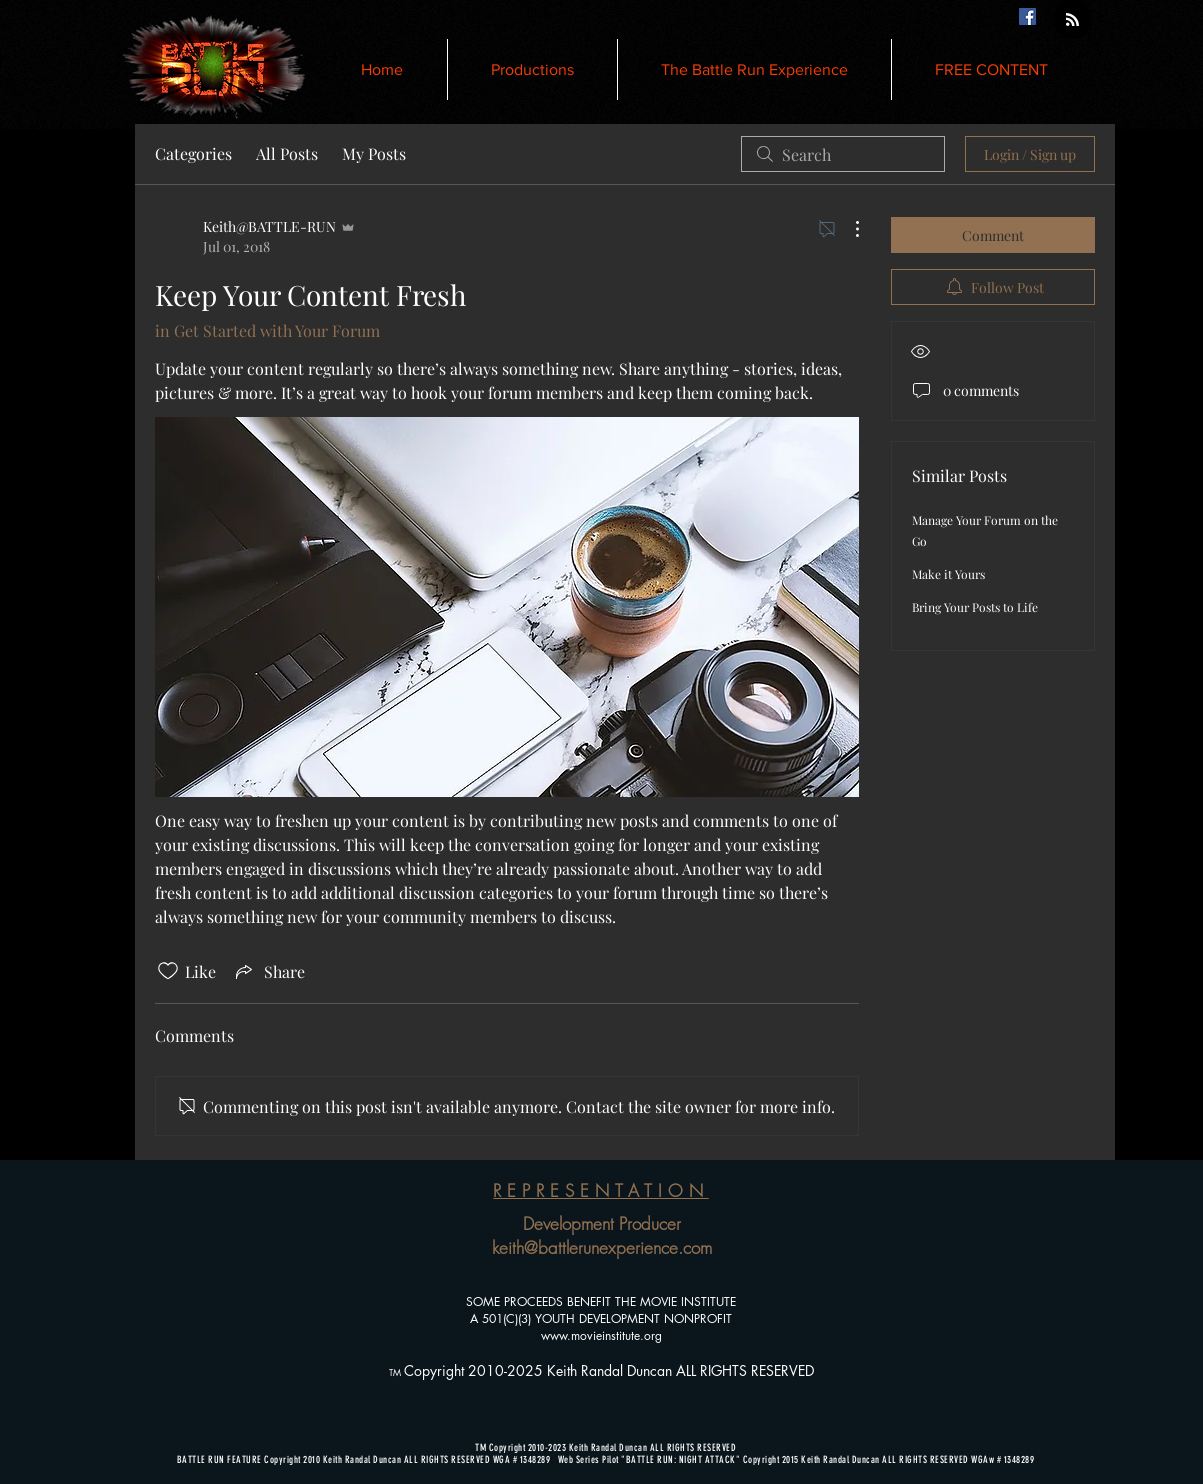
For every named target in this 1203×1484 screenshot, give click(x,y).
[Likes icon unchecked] (168, 971)
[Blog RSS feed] (1072, 20)
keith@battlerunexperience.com (602, 1247)
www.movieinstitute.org (601, 1335)
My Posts (374, 153)
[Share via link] (268, 971)
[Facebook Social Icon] (1027, 16)
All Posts (287, 153)
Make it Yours (948, 574)
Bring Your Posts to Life (975, 607)
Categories (193, 153)
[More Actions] (847, 229)
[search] (843, 154)
